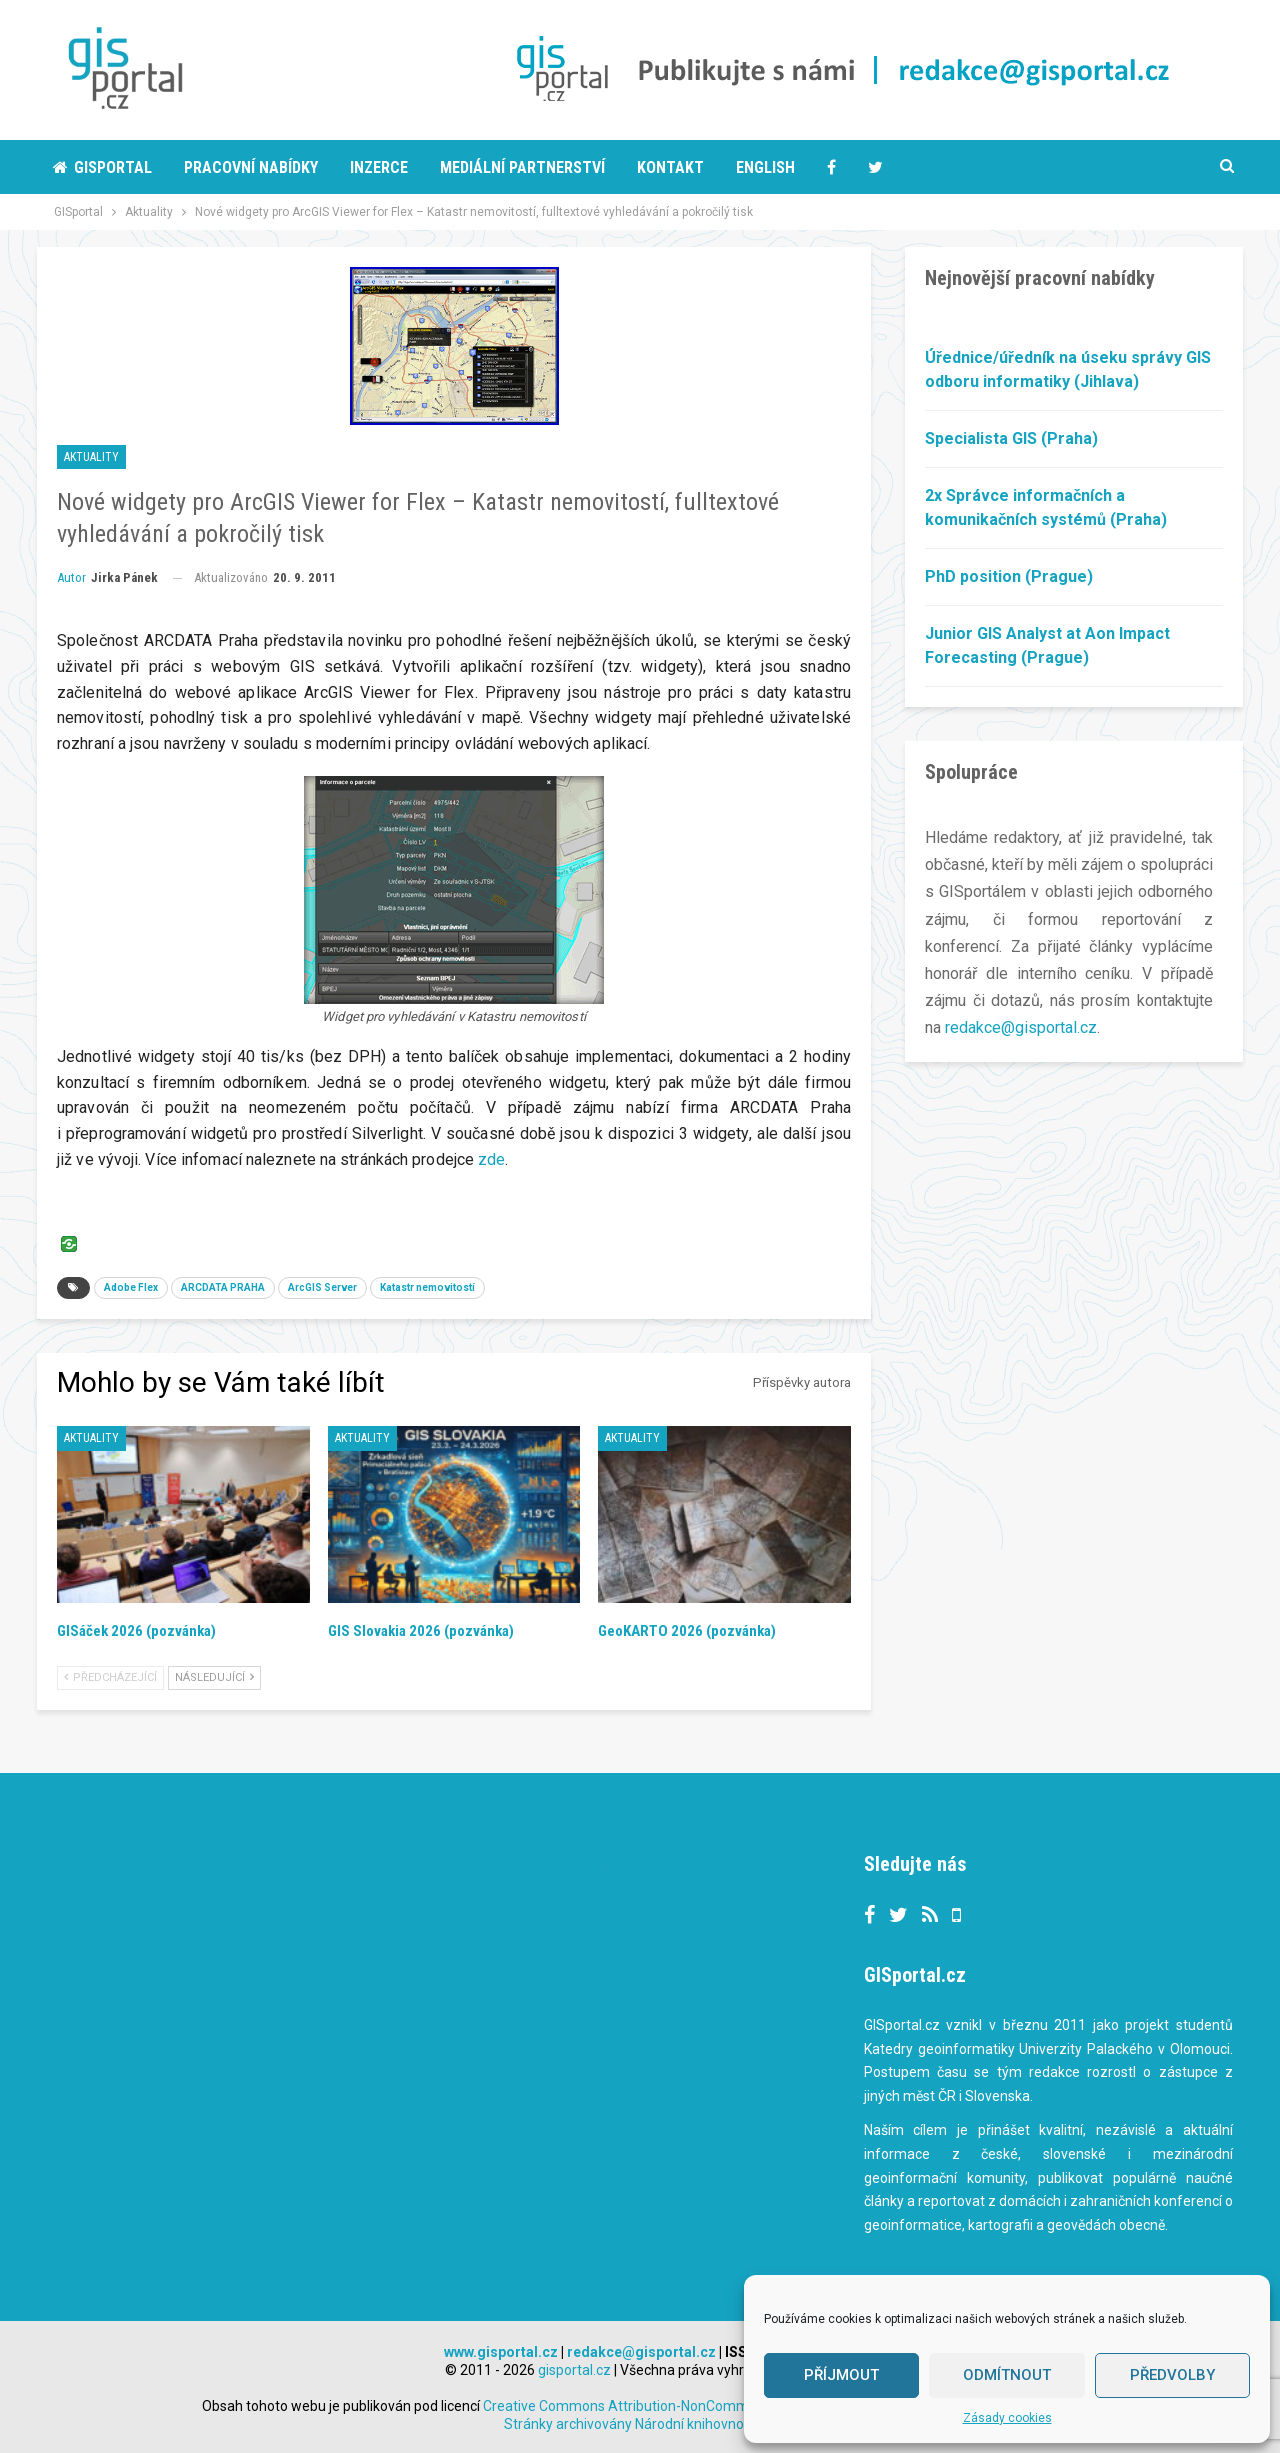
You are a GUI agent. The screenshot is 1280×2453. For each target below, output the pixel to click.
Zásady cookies (1007, 2418)
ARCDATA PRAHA (223, 1287)
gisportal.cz (574, 2370)
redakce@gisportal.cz (1021, 1027)
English (765, 167)
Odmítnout (1007, 2375)
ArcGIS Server (322, 1287)
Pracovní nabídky (251, 167)
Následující (214, 1677)
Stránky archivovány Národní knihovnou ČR (638, 2424)
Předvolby (1172, 2375)
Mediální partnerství (522, 167)
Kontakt (670, 167)
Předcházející (110, 1677)
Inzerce (379, 167)
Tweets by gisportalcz (528, 1866)
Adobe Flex (131, 1287)
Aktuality (91, 457)
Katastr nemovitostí (427, 1287)
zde (491, 1159)
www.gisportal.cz (501, 2352)
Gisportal (102, 167)
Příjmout (841, 2375)
